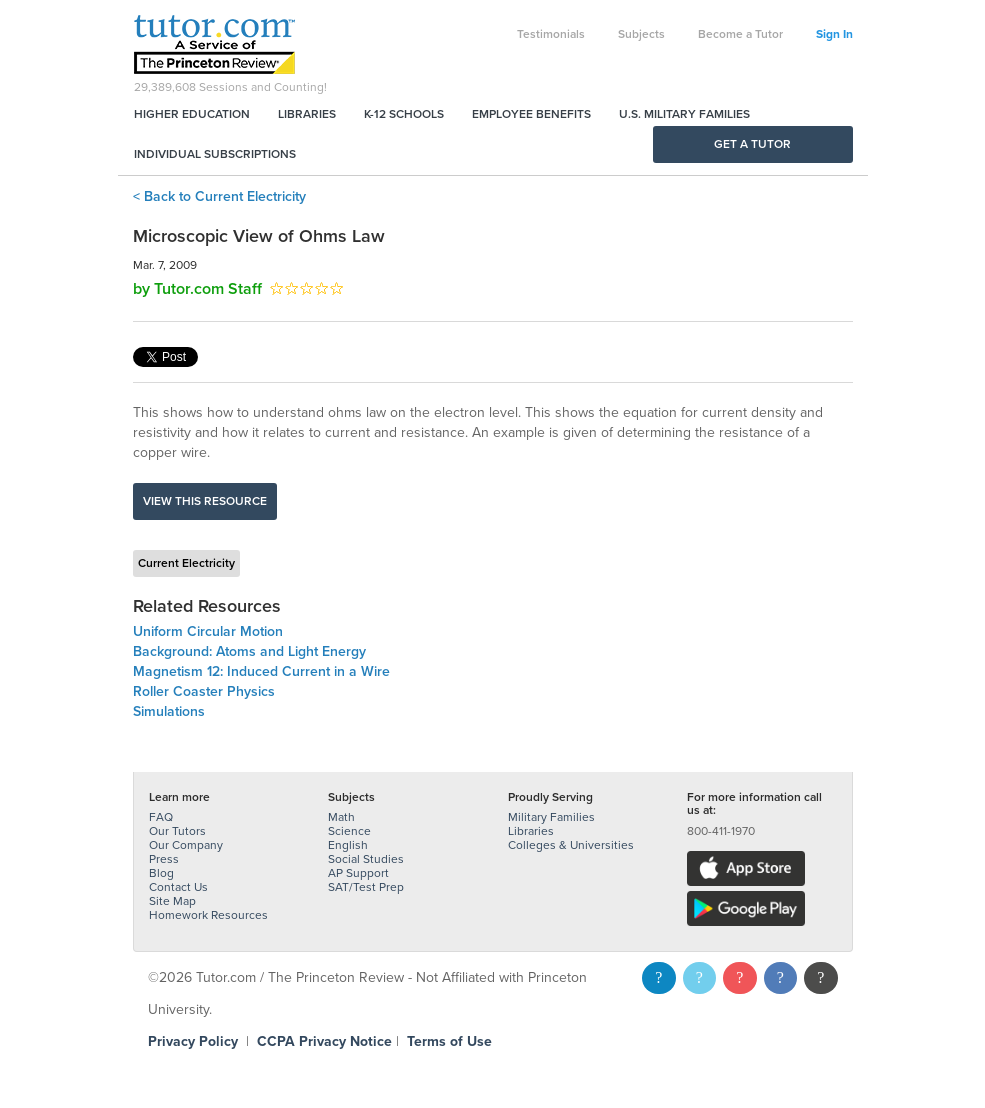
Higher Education (192, 114)
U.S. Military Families (684, 114)
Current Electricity (186, 563)
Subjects (641, 34)
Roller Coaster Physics (204, 691)
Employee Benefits (531, 114)
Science (349, 831)
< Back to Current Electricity (219, 196)
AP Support (358, 873)
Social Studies (366, 859)
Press (164, 859)
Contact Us (178, 887)
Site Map (172, 901)
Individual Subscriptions (215, 154)
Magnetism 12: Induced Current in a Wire (261, 671)
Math (341, 817)
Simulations (169, 711)
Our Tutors (177, 831)
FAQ (161, 817)
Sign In (834, 34)
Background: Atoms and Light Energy (249, 651)
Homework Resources (208, 915)
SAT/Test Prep (366, 887)
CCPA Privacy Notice (324, 1041)
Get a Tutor (752, 144)
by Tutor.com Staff (197, 289)
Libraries (307, 114)
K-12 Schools (404, 114)
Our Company (186, 845)
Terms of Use (449, 1041)
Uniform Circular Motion (208, 631)
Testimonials (551, 34)
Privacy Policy (193, 1041)
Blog (161, 873)
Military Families (551, 817)
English (348, 845)
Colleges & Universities (571, 845)
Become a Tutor (740, 34)
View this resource (205, 501)
